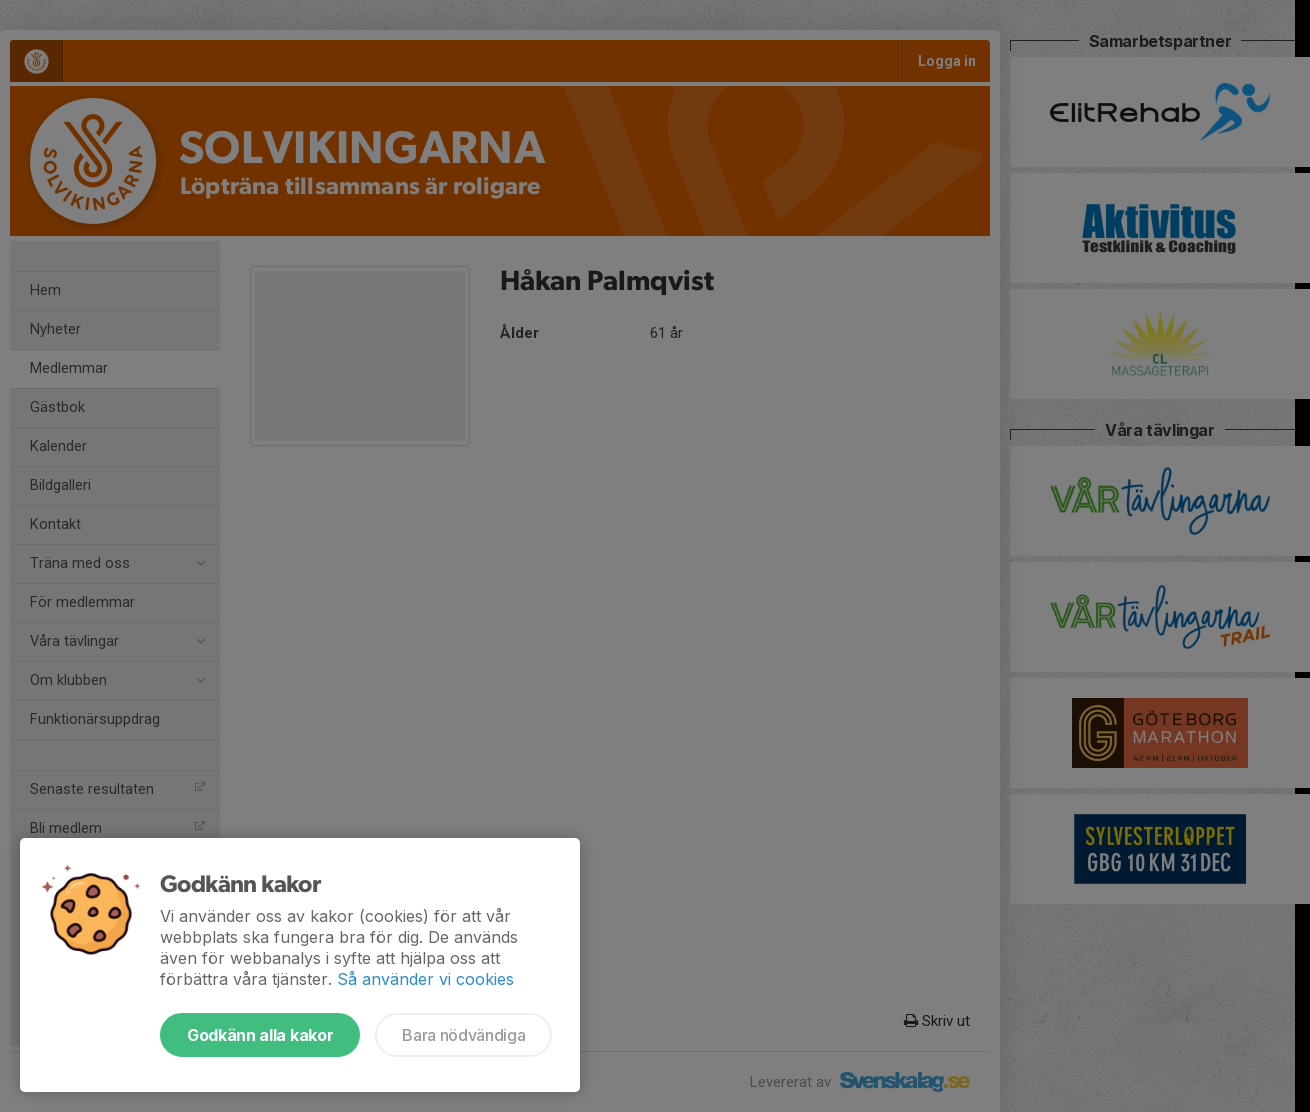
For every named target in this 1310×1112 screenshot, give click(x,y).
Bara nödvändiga (463, 1035)
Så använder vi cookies (425, 979)
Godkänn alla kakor (260, 1035)
